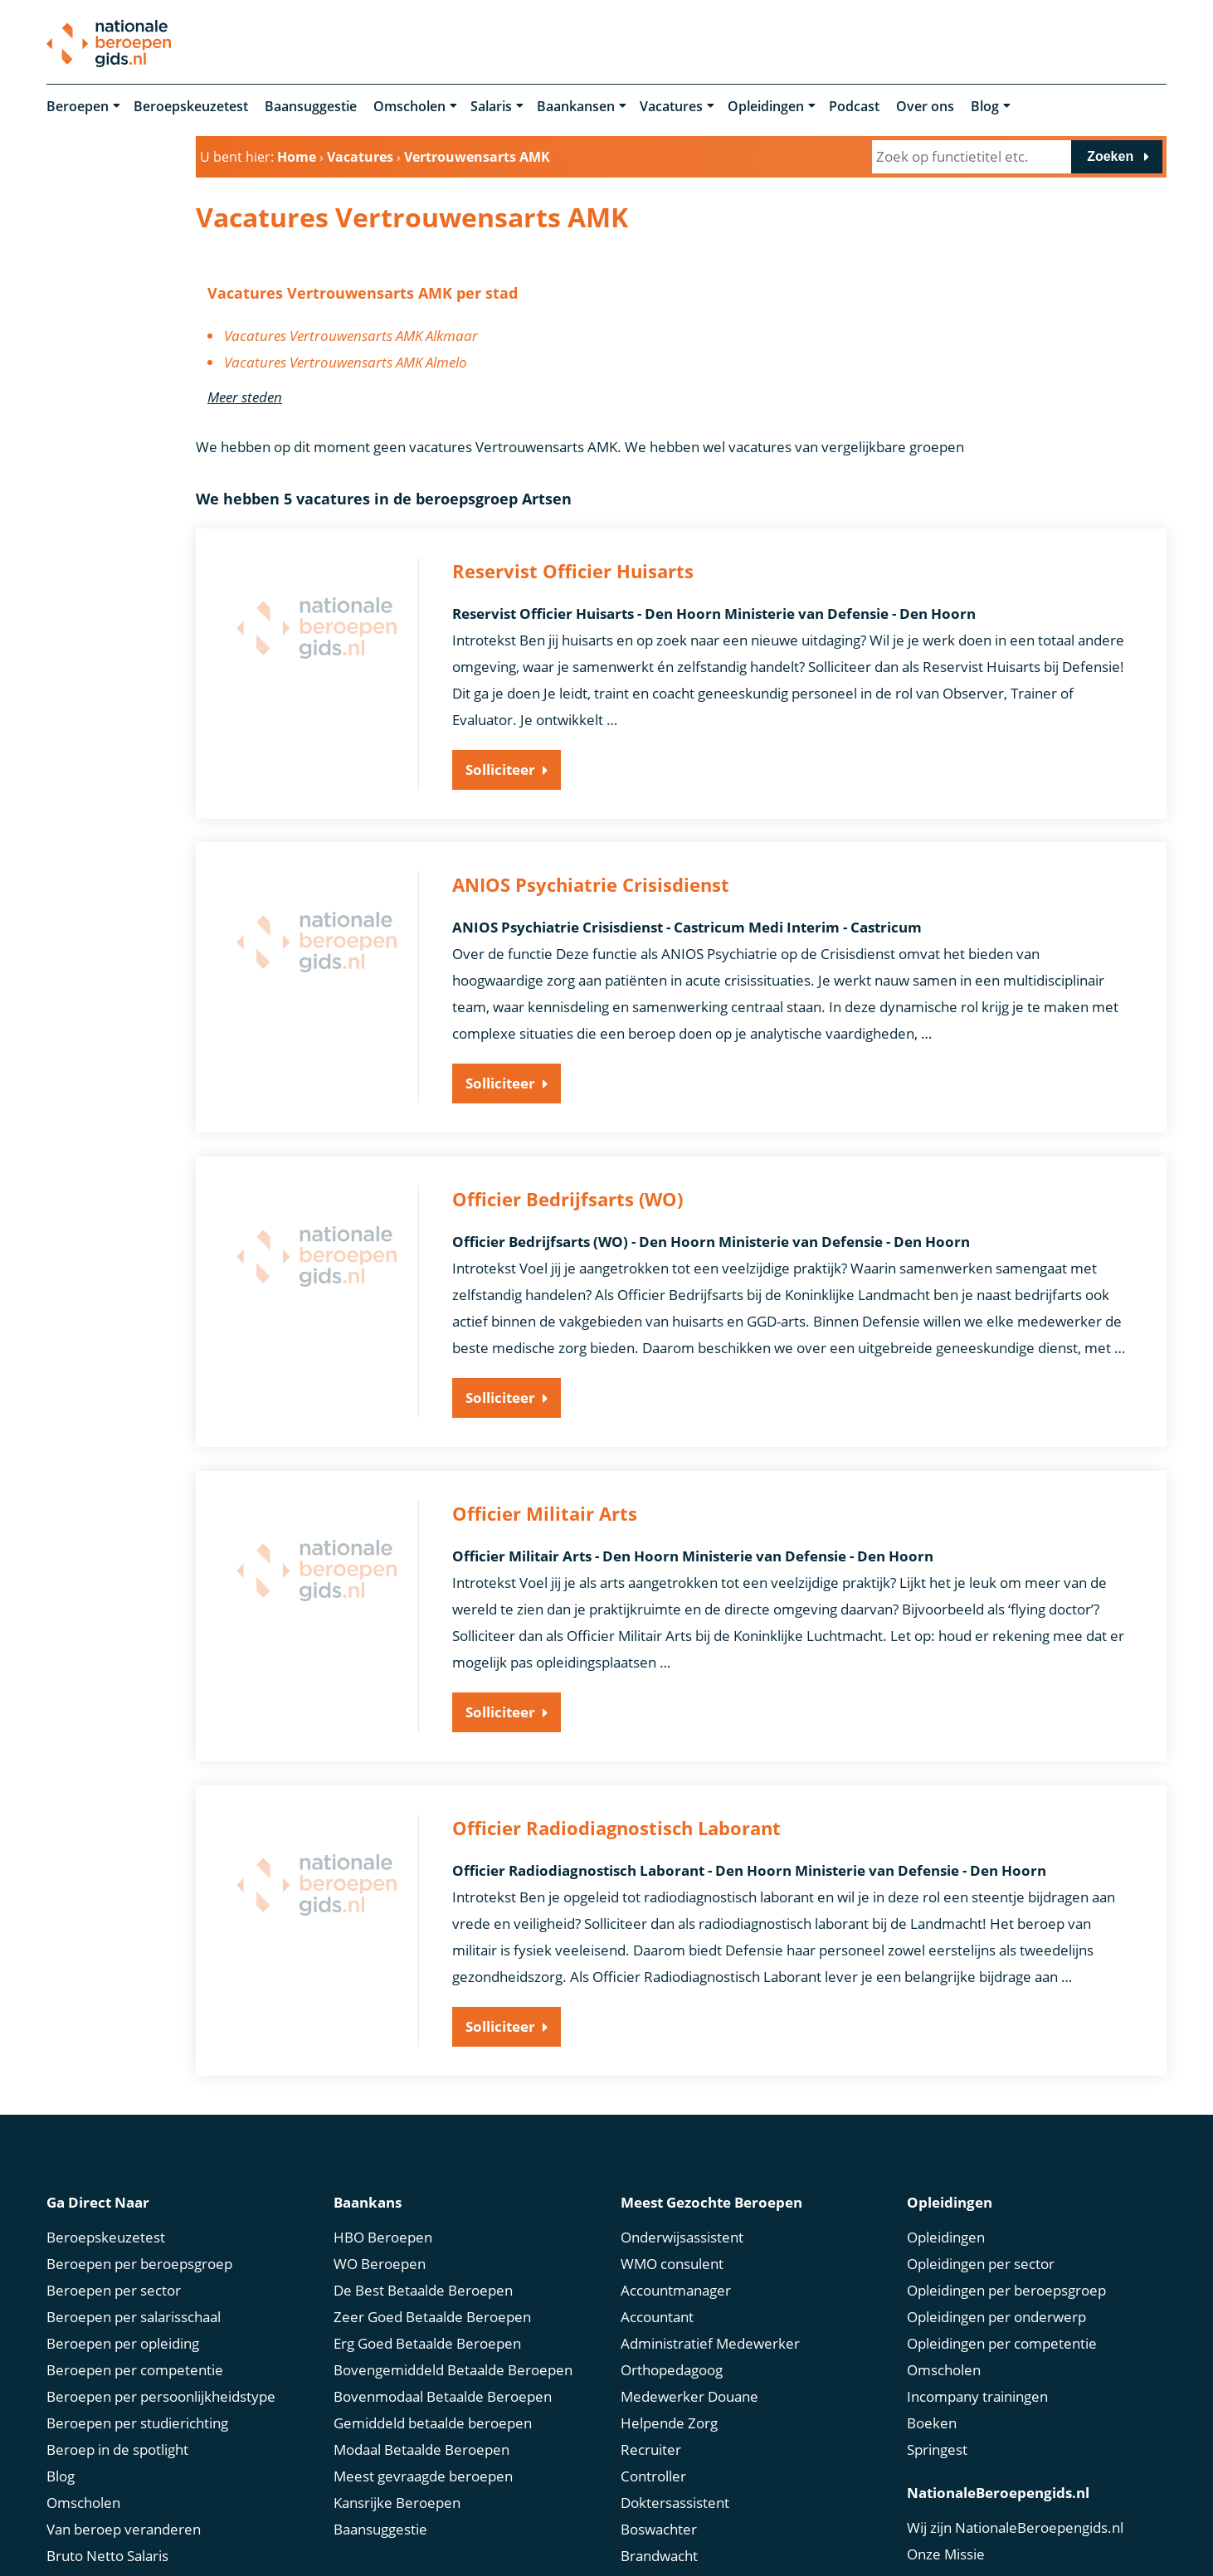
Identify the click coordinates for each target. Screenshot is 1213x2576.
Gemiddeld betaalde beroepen (433, 2398)
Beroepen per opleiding (122, 2318)
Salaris (491, 106)
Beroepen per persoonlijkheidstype (160, 2371)
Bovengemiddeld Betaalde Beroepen (453, 2344)
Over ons (925, 106)
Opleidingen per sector (981, 2238)
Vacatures (671, 106)
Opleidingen (766, 106)
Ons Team (939, 2555)
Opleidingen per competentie (1002, 2318)
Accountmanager (676, 2265)
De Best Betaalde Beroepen (423, 2265)
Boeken (932, 2398)
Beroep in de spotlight (117, 2424)
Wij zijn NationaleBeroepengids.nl (1015, 2502)
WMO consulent (672, 2238)
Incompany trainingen (977, 2371)
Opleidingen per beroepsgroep (1006, 2265)
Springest (937, 2424)
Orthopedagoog (672, 2344)
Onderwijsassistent (682, 2212)
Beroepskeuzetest (191, 106)
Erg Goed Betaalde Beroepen (427, 2318)
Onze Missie (946, 2529)
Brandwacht (659, 2530)
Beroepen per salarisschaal (133, 2291)
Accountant (657, 2291)
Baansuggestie (311, 106)
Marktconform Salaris (115, 2557)
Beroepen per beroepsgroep (139, 2238)
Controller (653, 2451)
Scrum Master (666, 2557)
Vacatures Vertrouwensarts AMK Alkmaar (351, 335)
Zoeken (1110, 156)
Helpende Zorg (669, 2398)
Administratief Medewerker (710, 2318)
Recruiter (651, 2424)
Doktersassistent (675, 2477)
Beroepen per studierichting (137, 2398)
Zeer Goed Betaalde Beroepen (432, 2291)
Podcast (854, 106)
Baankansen (576, 106)
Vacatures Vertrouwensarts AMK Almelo (345, 362)
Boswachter (659, 2504)
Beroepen (77, 106)
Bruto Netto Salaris (107, 2530)
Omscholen (409, 106)
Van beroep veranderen (123, 2504)
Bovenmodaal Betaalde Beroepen (443, 2371)
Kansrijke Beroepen (397, 2477)
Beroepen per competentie (134, 2344)
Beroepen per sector (113, 2265)
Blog (985, 106)
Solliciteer (500, 769)
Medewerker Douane (689, 2371)
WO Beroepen (380, 2238)
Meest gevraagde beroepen (423, 2451)
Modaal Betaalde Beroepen (421, 2424)
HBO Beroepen (383, 2212)
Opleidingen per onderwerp (996, 2291)
